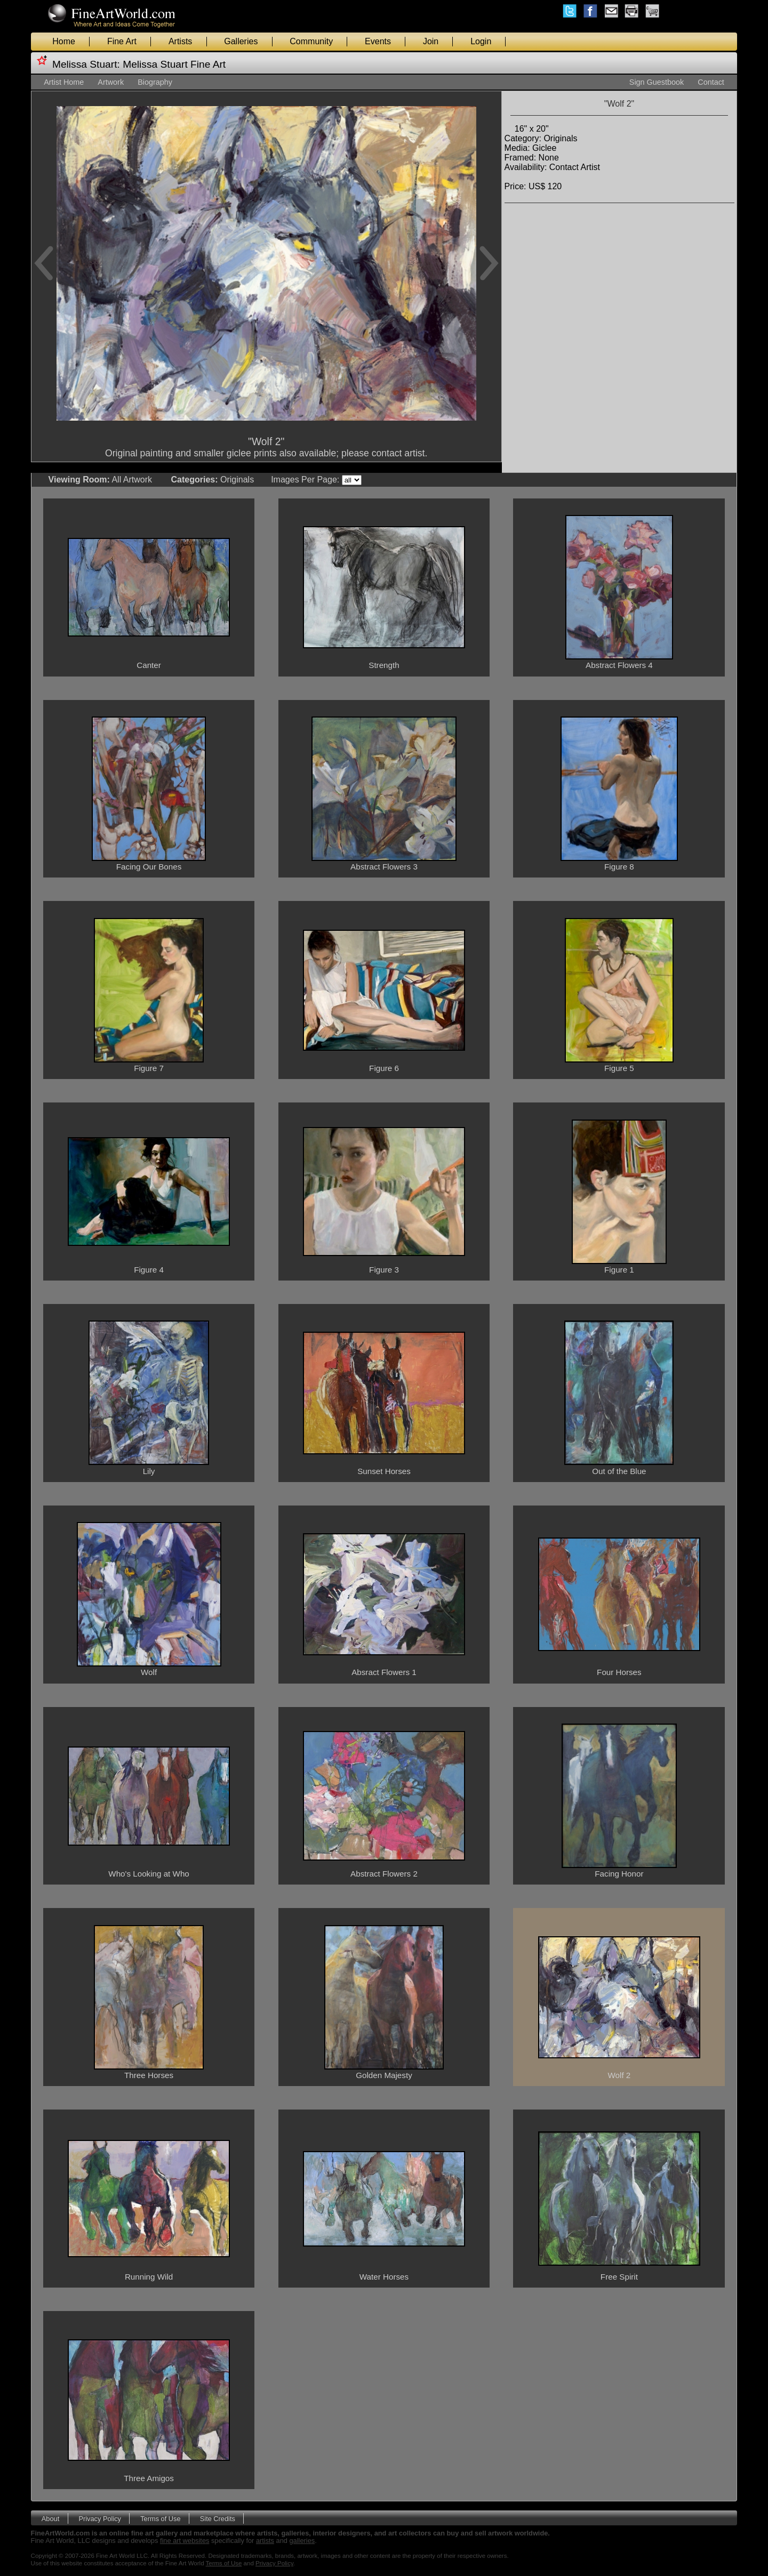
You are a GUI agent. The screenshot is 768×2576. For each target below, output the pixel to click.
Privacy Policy (99, 2518)
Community (311, 41)
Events (378, 41)
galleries (302, 2541)
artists (265, 2541)
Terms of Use (160, 2518)
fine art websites (184, 2541)
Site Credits (217, 2518)
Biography (155, 82)
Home (63, 41)
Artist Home (64, 82)
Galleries (241, 41)
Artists (180, 41)
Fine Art (122, 41)
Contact (711, 82)
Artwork (111, 82)
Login (480, 41)
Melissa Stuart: (86, 64)
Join (430, 41)
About (50, 2518)
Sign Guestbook (656, 82)
